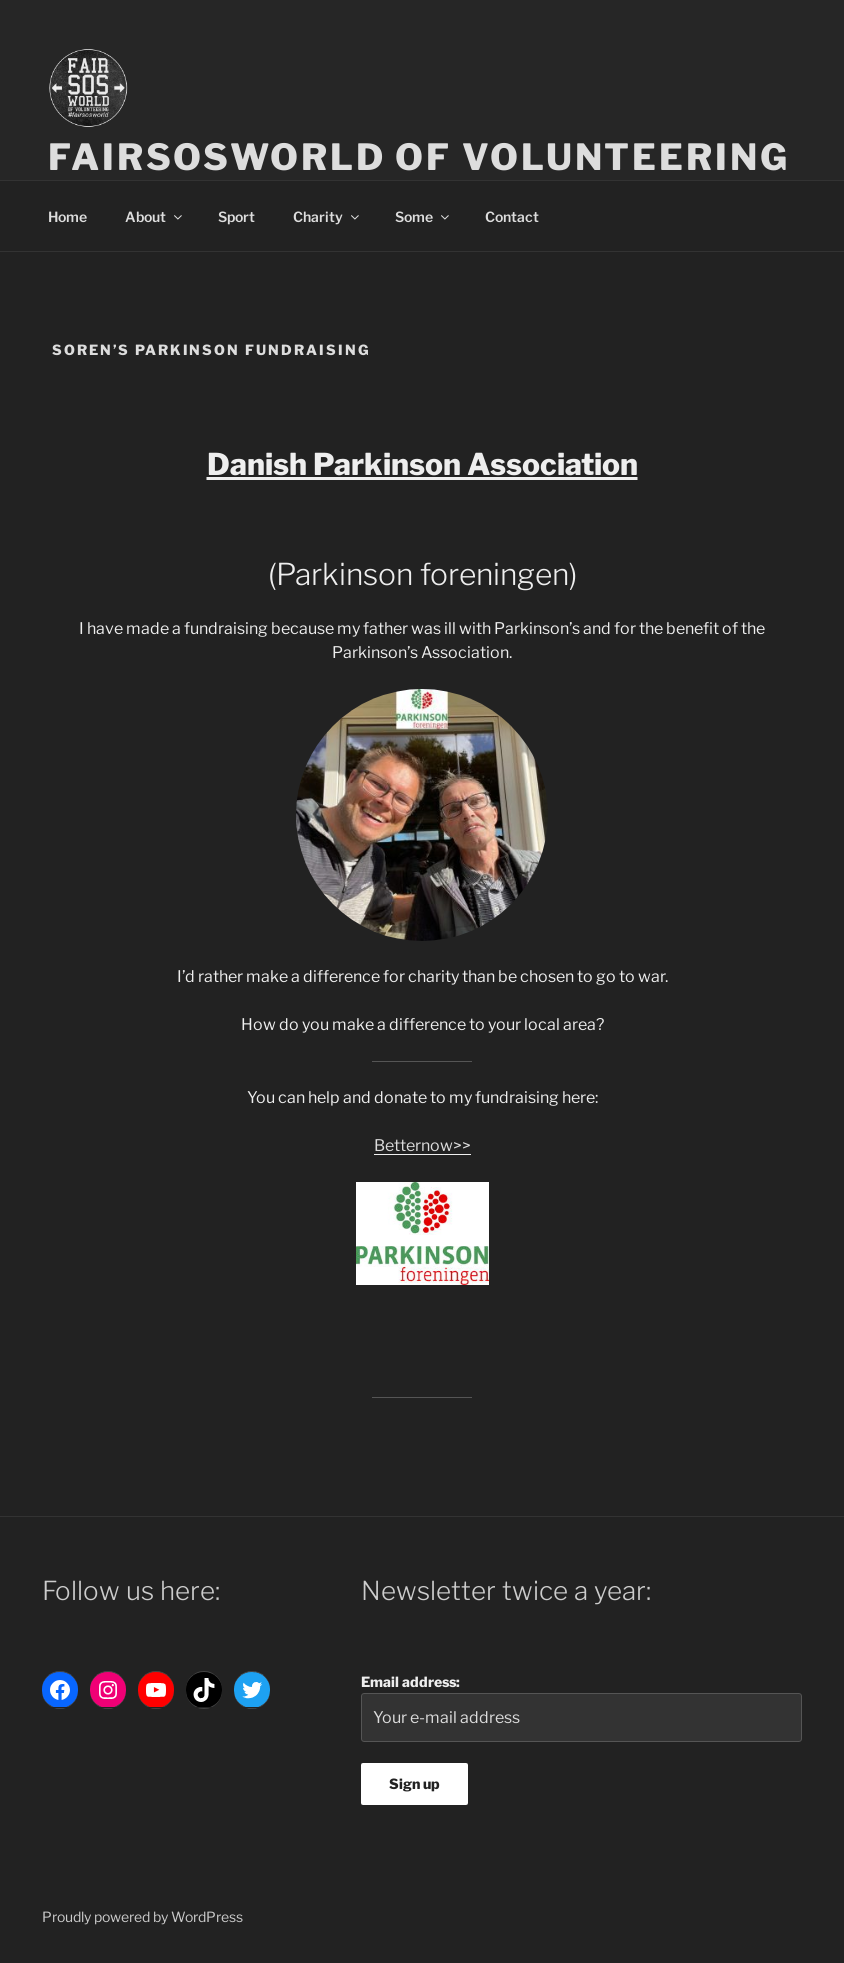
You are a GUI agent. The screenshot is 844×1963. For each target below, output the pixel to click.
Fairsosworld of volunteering (419, 157)
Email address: (581, 1707)
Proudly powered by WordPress (142, 1916)
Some (423, 216)
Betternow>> (422, 1145)
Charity (327, 216)
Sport (236, 216)
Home (67, 216)
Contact (512, 216)
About (155, 216)
